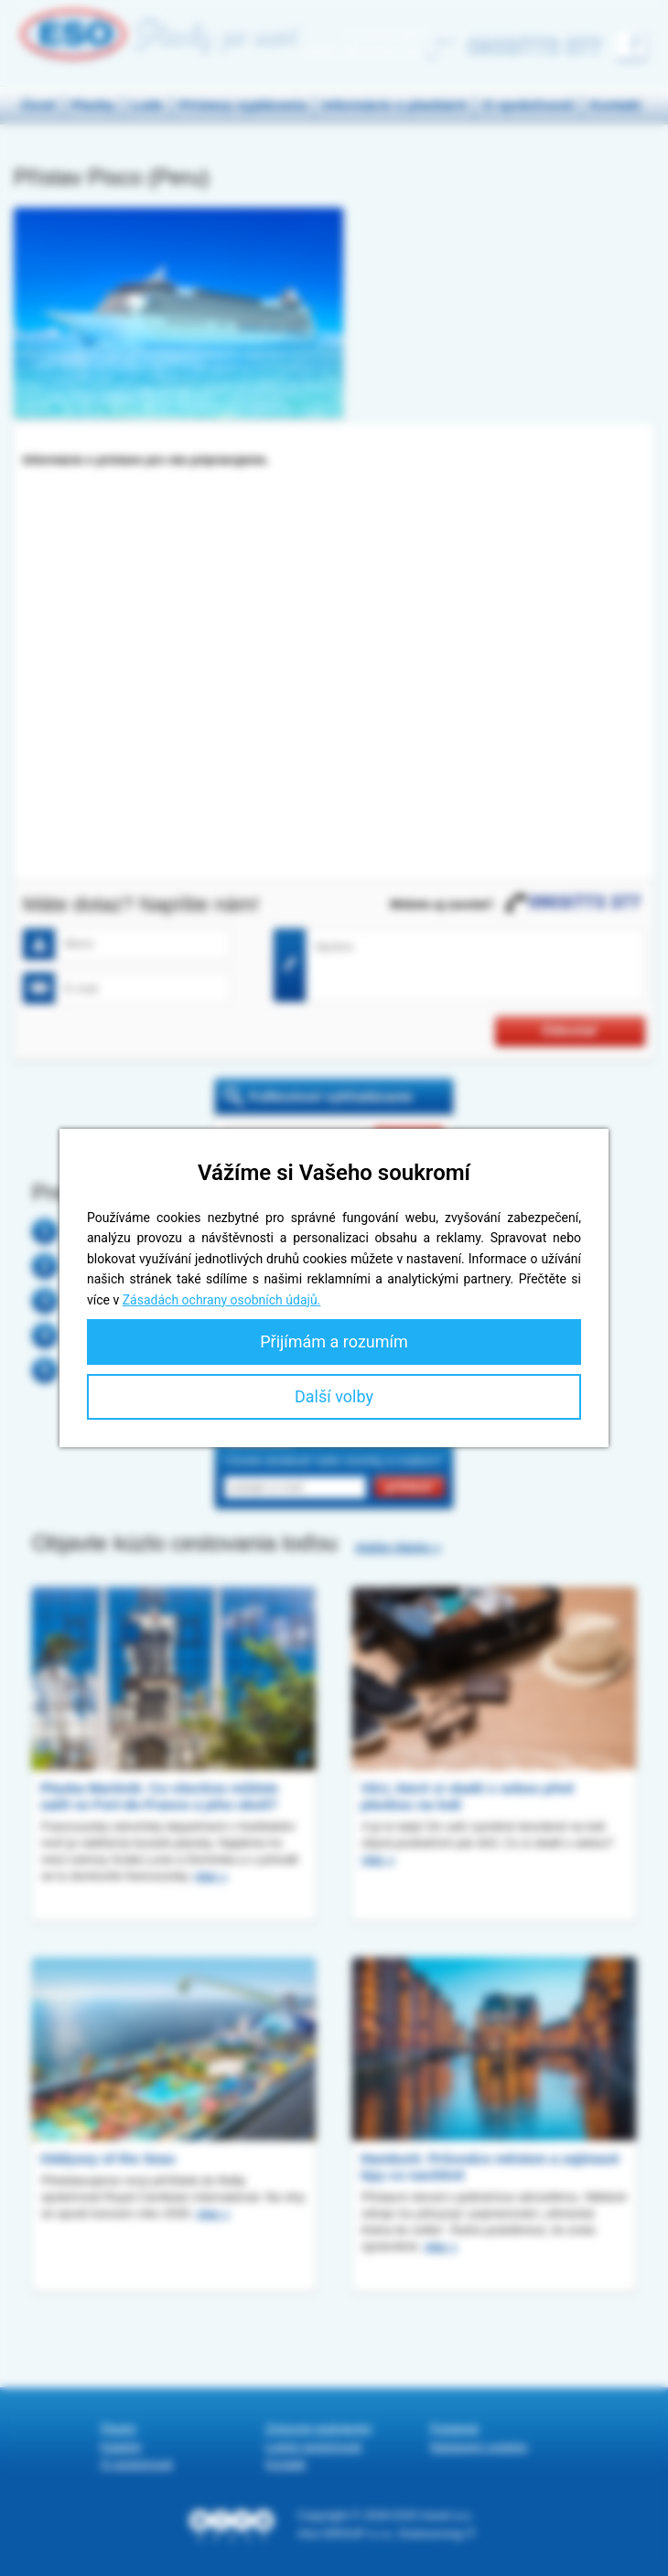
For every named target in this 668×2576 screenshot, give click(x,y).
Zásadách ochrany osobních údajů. (222, 1300)
